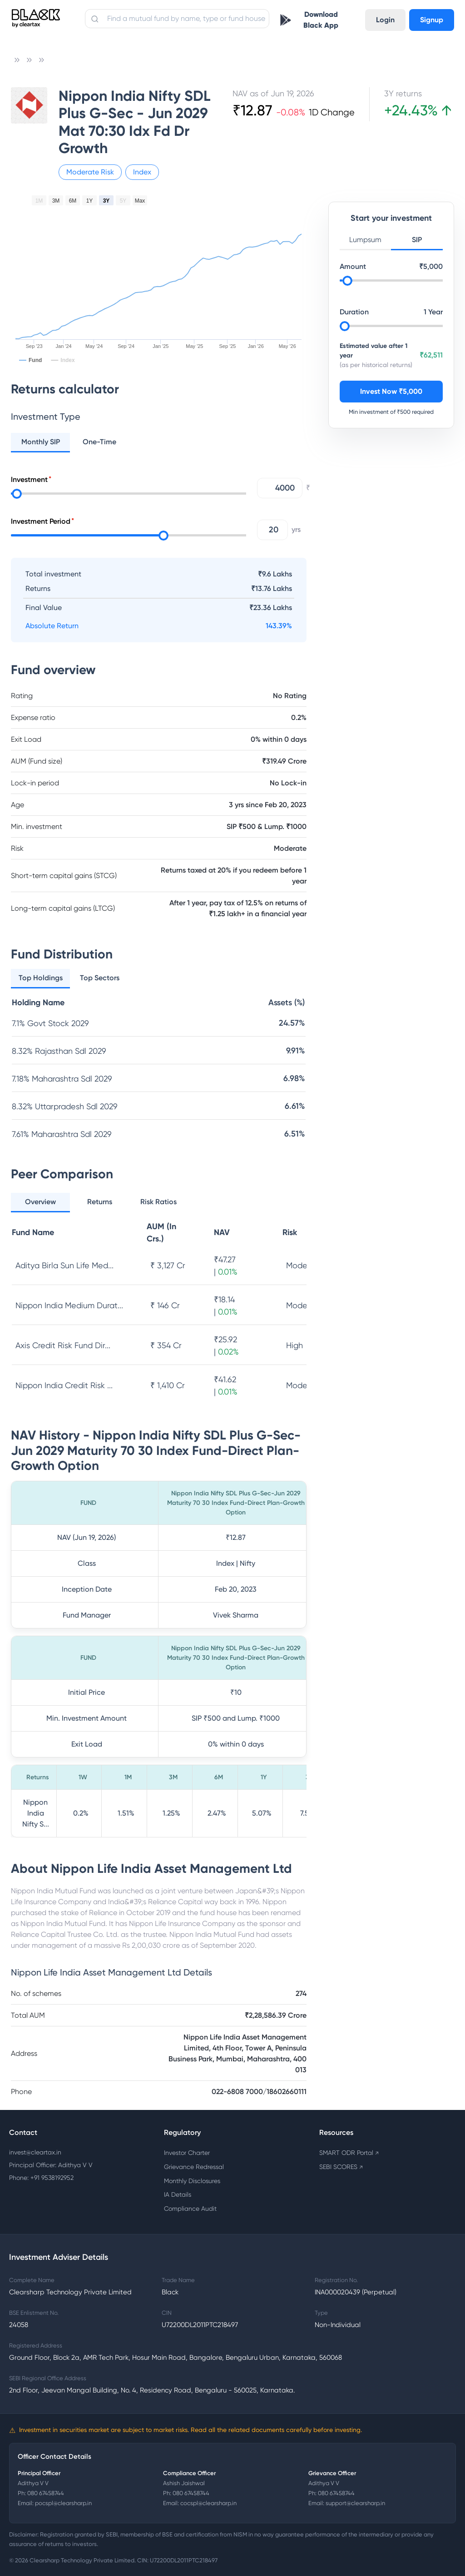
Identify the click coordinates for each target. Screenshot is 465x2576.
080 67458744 (45, 2493)
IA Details (177, 2194)
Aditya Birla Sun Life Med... (64, 1265)
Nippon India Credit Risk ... (64, 1385)
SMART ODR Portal (349, 2152)
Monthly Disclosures (192, 2180)
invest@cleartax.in (35, 2152)
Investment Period (40, 521)
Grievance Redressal (194, 2166)
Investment (29, 479)
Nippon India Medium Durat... (69, 1305)
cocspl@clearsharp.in (208, 2503)
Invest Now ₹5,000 (391, 391)
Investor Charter (187, 2152)
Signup (431, 19)
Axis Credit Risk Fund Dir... (62, 1345)
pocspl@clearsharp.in (63, 2503)
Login (385, 19)
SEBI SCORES (341, 2166)
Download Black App (320, 20)
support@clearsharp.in (355, 2503)
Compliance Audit (190, 2208)
